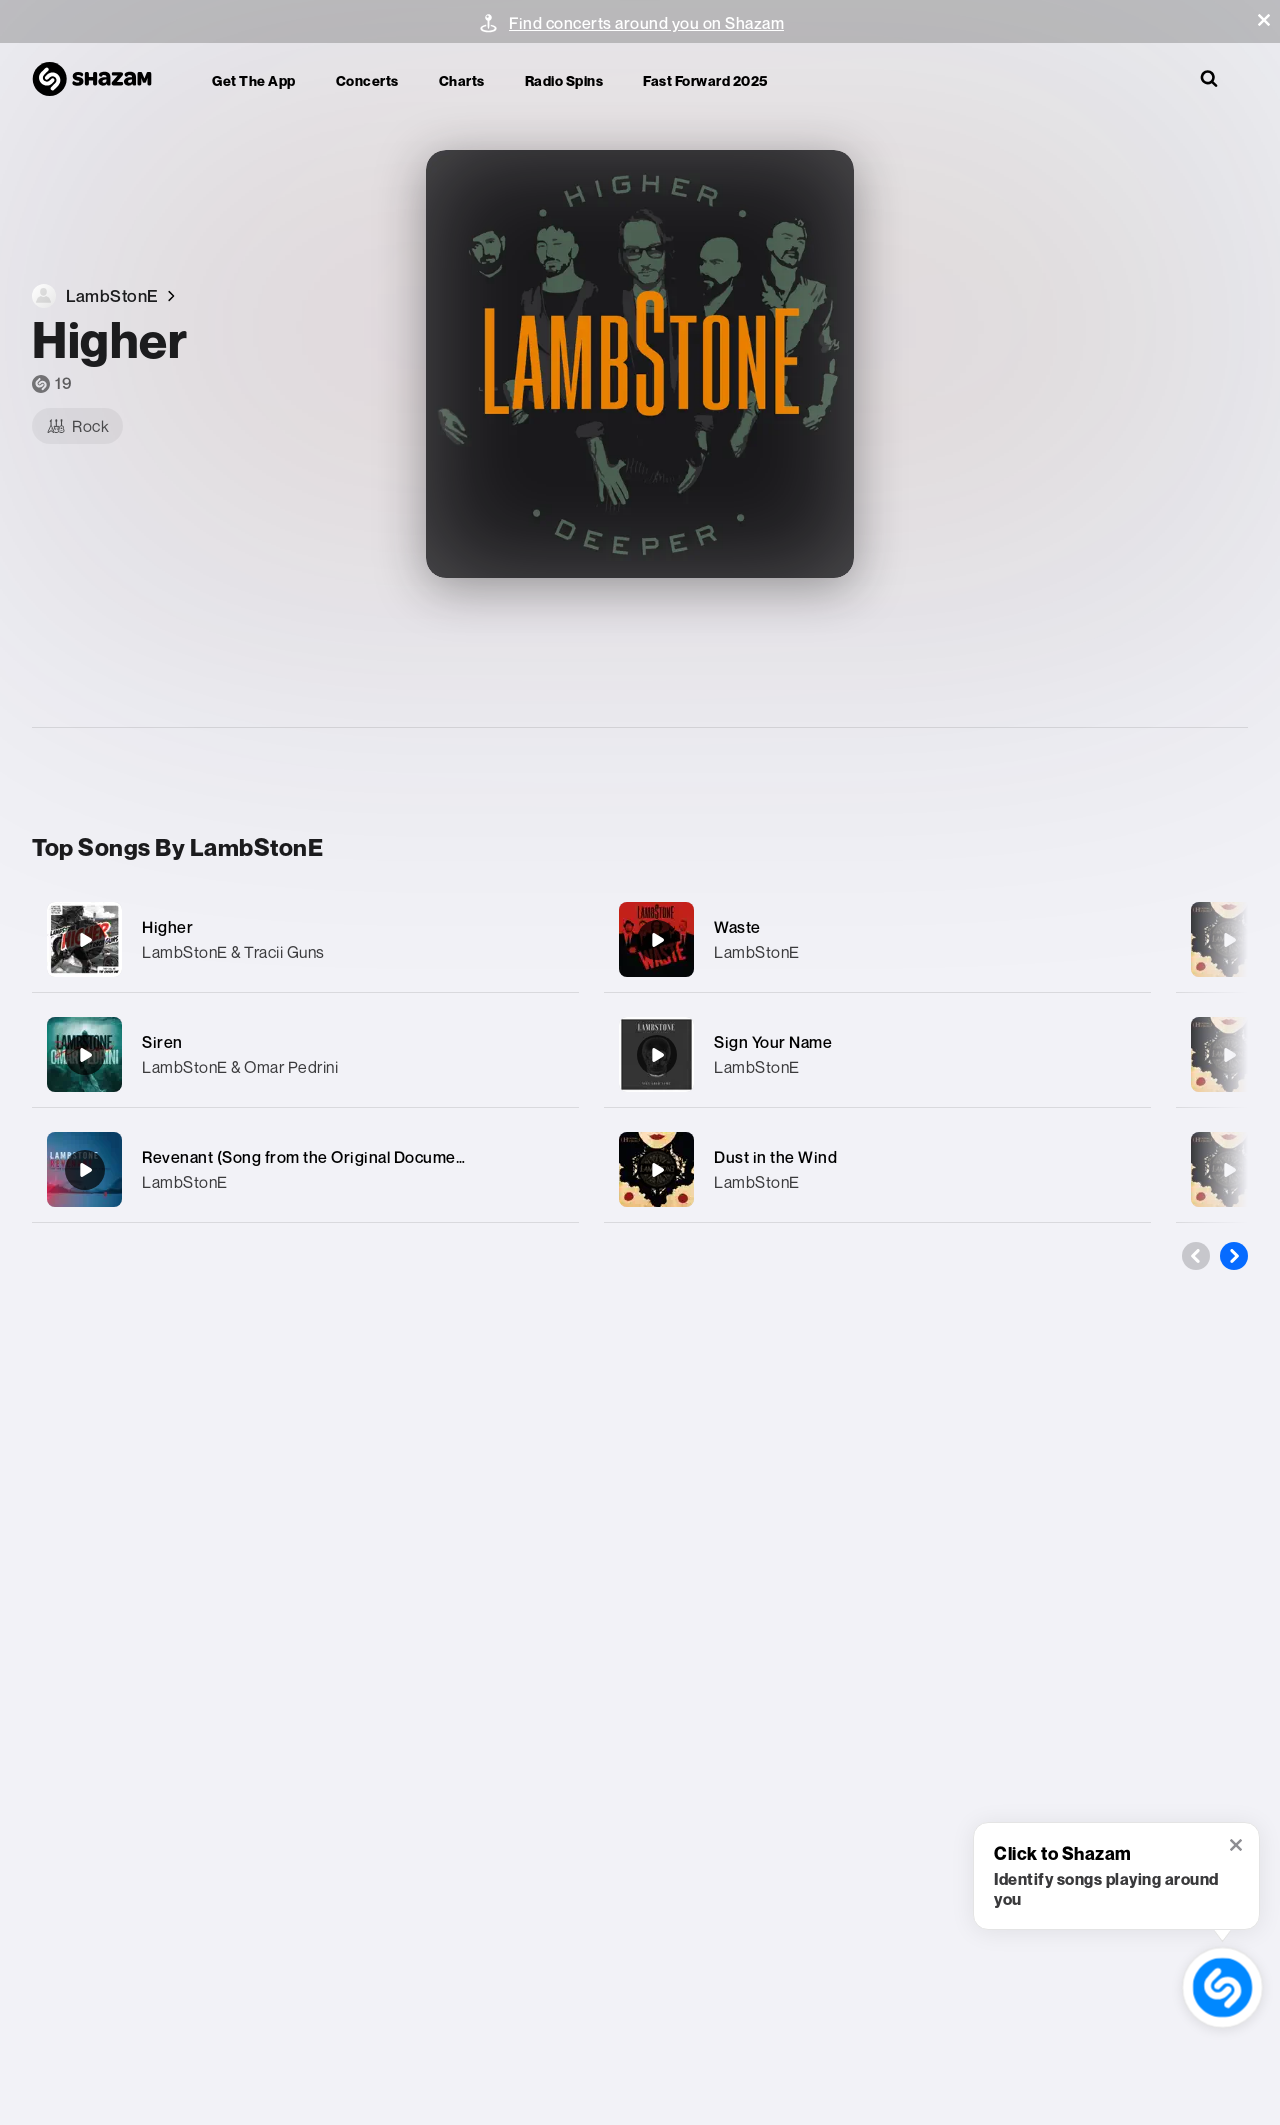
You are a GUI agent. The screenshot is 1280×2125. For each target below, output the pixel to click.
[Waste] (877, 939)
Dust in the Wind (775, 1157)
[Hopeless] (1229, 1170)
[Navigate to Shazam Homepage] (102, 80)
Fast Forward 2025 (705, 80)
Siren (162, 1042)
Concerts (367, 80)
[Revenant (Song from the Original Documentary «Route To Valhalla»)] (305, 1169)
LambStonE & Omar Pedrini (240, 1067)
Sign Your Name (773, 1042)
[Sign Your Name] (877, 1054)
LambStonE (185, 1182)
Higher (167, 927)
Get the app (254, 80)
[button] (1264, 20)
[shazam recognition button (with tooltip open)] (1223, 1988)
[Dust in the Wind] (877, 1169)
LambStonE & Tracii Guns (233, 952)
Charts (462, 80)
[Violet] (1229, 1055)
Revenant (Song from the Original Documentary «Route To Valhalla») (391, 1157)
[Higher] (305, 939)
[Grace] (1229, 940)
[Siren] (305, 1054)
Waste (737, 927)
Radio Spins (564, 80)
